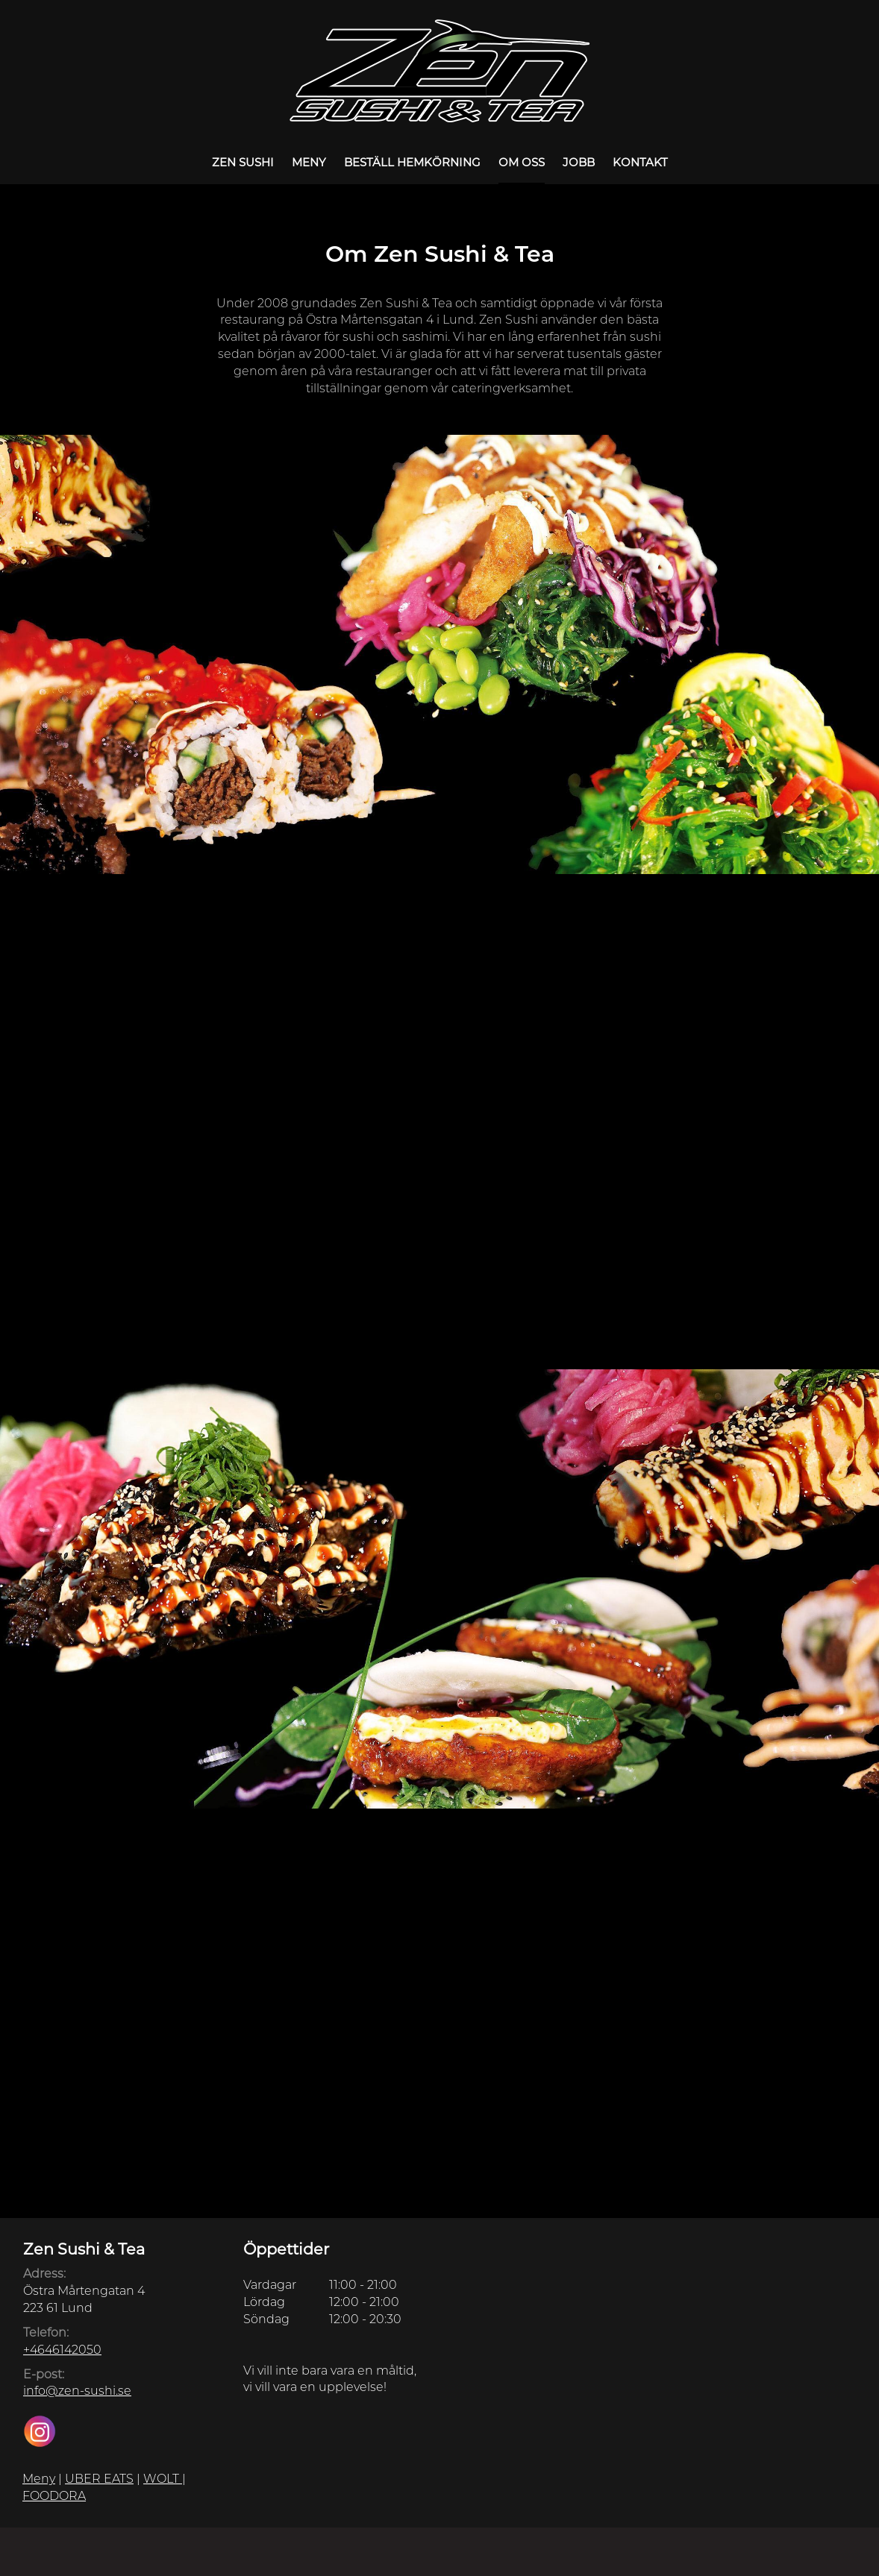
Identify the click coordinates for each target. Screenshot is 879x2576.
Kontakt (640, 162)
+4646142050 (62, 2350)
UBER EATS (99, 2479)
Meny (309, 162)
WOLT (162, 2479)
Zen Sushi (243, 162)
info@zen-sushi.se (77, 2391)
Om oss (521, 162)
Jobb (579, 162)
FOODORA (54, 2496)
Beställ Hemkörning (412, 162)
